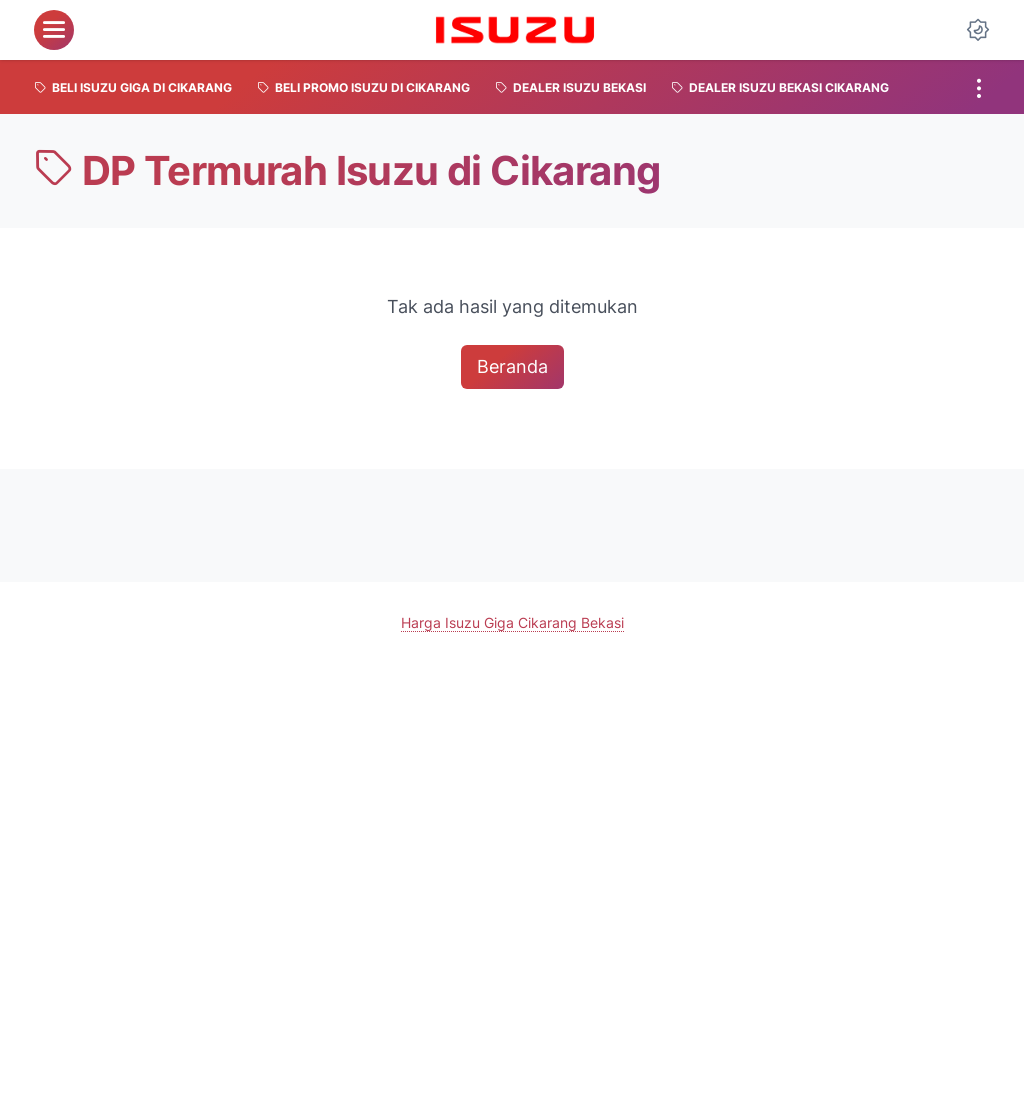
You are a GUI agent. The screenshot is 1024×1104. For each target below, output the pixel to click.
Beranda (512, 366)
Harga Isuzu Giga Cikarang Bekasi (512, 622)
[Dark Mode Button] (978, 30)
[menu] (54, 30)
